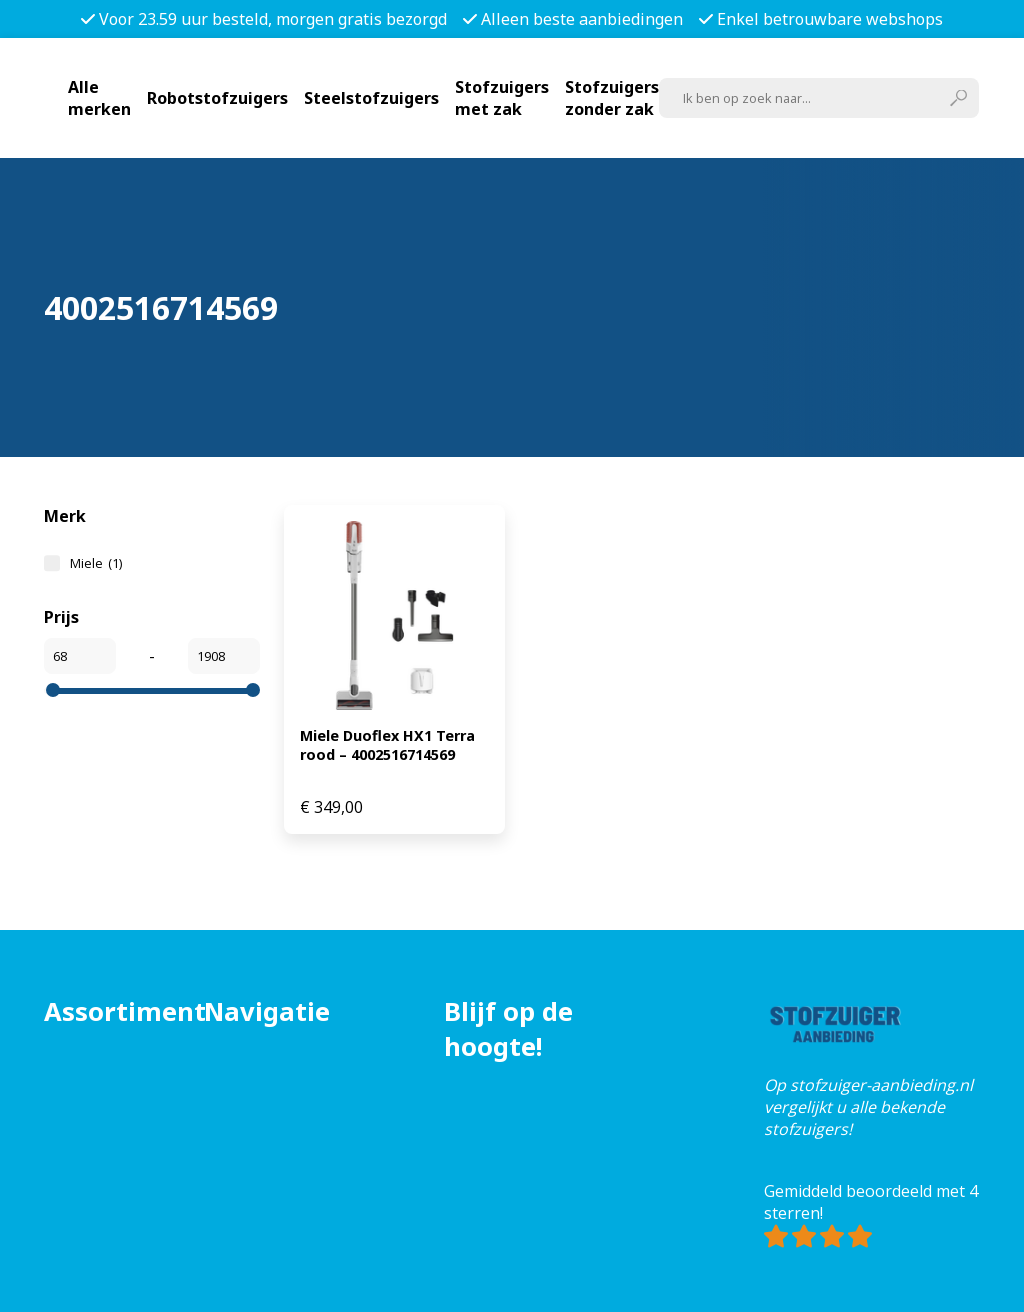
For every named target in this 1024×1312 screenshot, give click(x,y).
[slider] (53, 690)
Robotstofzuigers (217, 98)
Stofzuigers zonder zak (612, 98)
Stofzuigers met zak (502, 98)
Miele (96, 563)
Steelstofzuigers (371, 98)
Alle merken (99, 98)
